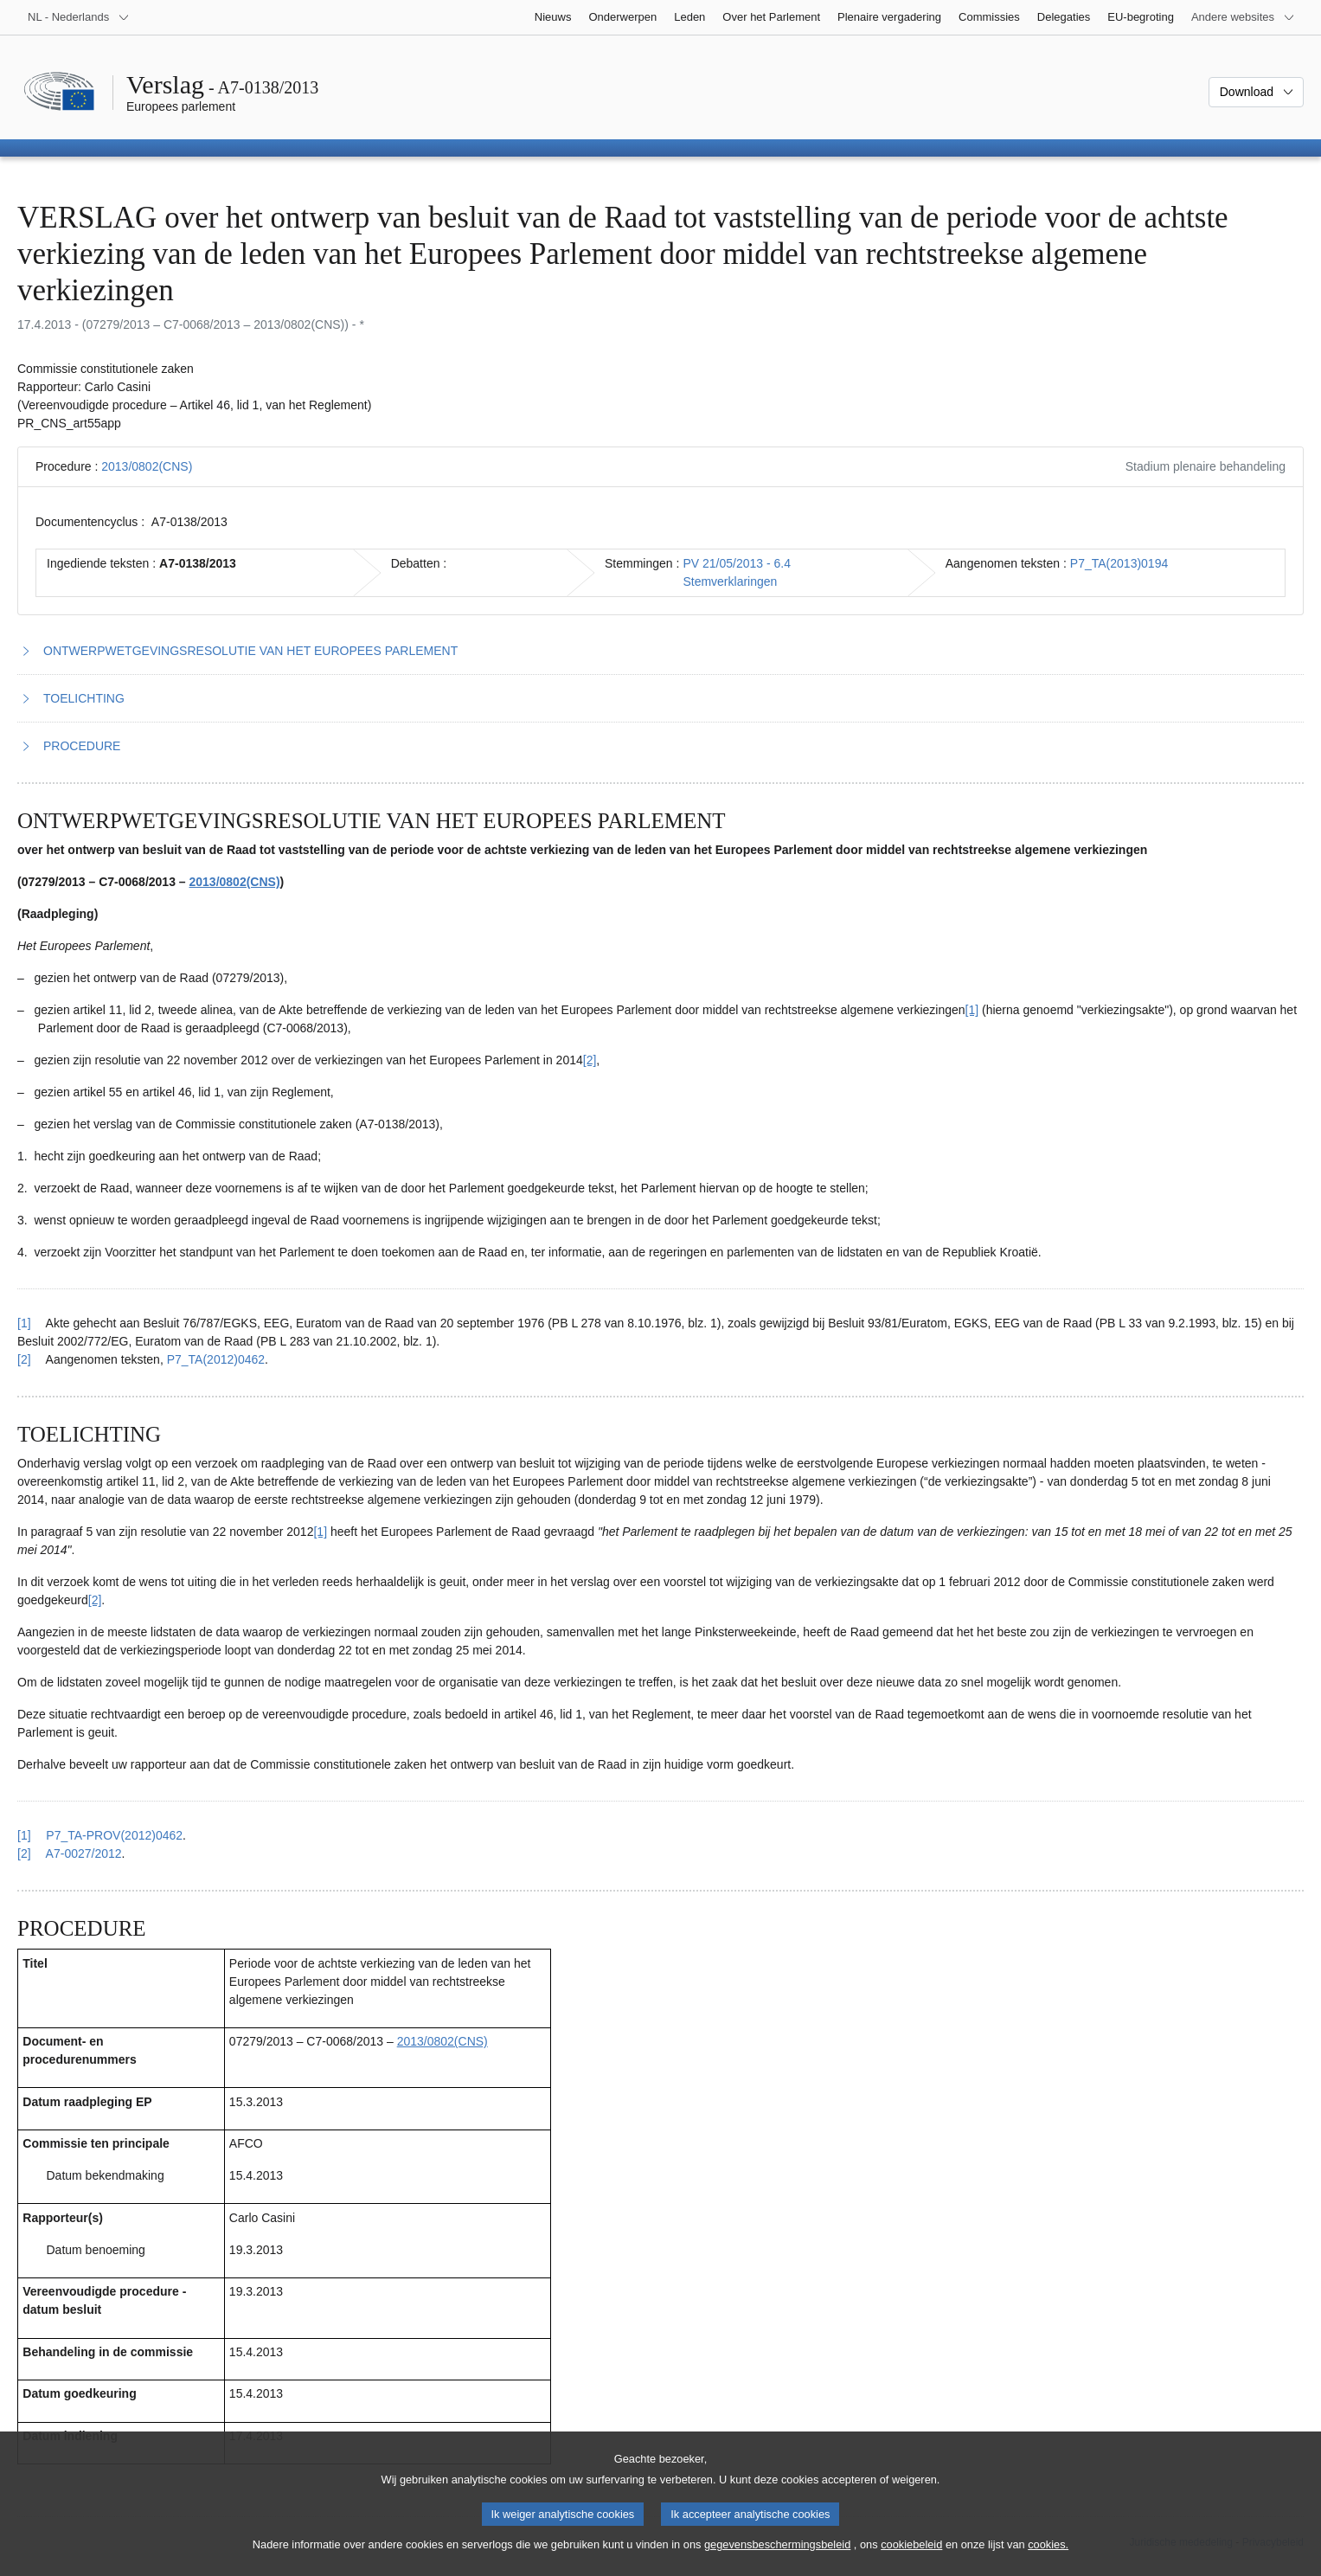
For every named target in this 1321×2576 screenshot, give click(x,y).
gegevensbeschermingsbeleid (777, 2559)
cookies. (1048, 2559)
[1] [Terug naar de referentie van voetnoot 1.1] (24, 1323)
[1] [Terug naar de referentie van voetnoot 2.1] (24, 1835)
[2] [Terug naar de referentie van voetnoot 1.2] (24, 1359)
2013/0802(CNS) (146, 466)
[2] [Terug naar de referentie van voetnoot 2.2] (24, 1853)
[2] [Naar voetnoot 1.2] (590, 1060)
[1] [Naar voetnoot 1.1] (972, 1010)
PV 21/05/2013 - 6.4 (737, 563)
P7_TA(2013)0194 (1119, 563)
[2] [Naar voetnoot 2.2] (95, 1600)
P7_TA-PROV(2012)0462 (114, 1835)
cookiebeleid (911, 2559)
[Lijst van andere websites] (1243, 17)
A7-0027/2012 (84, 1853)
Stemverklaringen (730, 581)
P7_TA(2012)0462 (216, 1359)
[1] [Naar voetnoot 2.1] (320, 1532)
